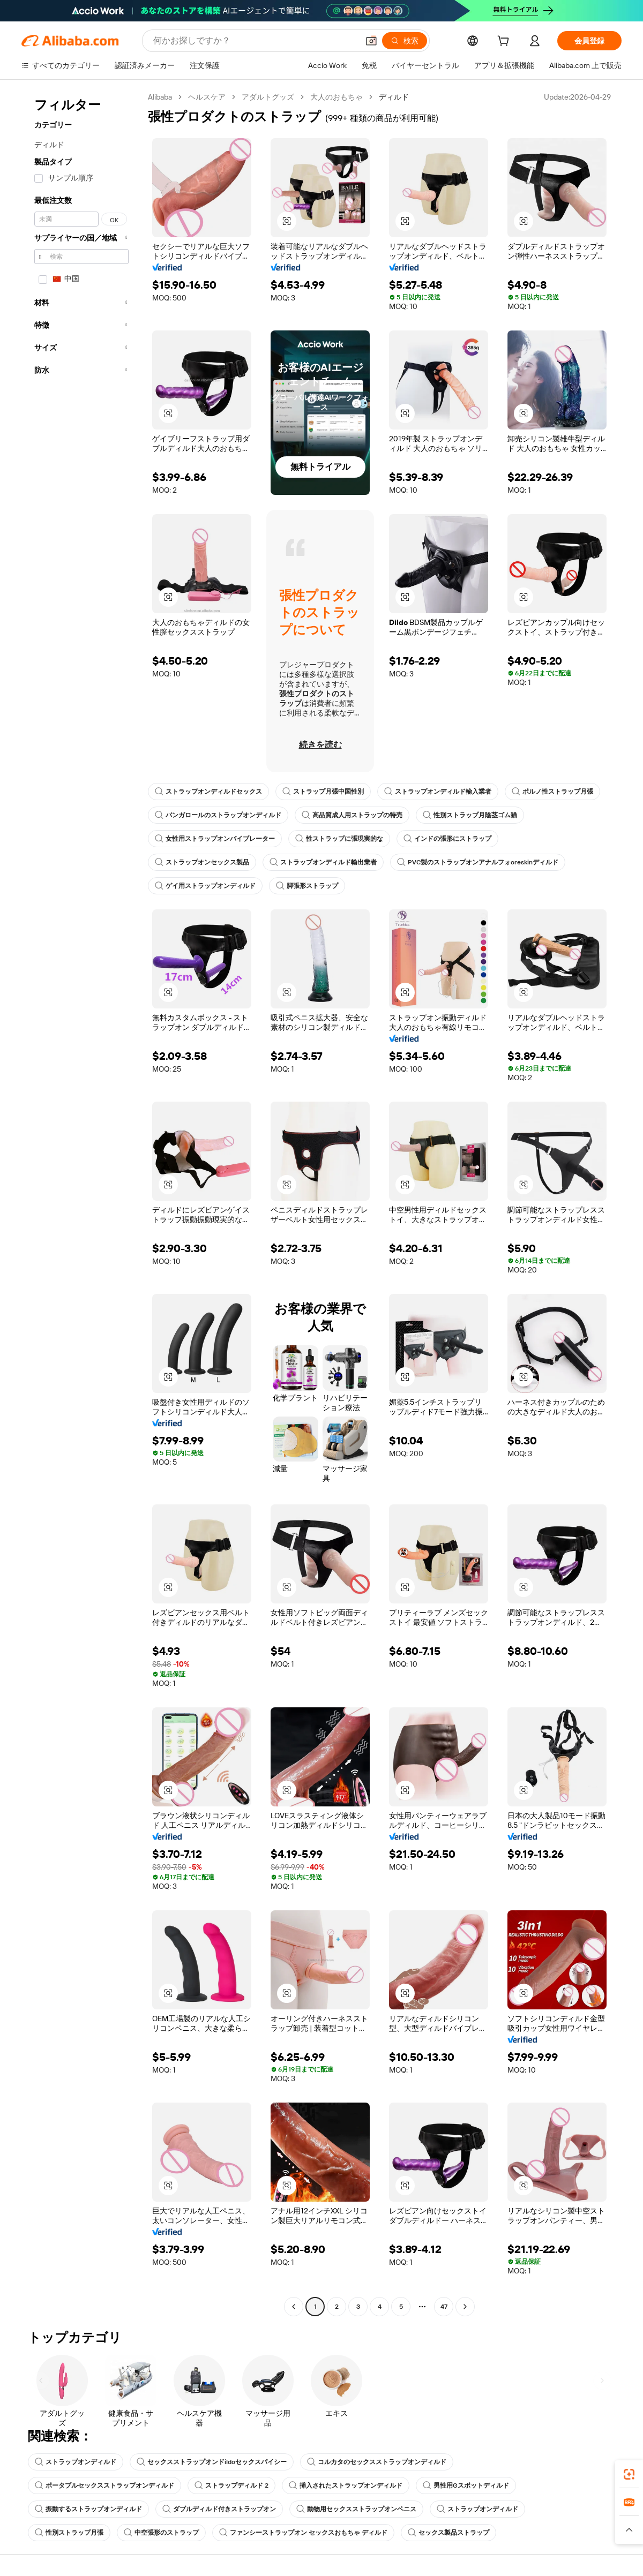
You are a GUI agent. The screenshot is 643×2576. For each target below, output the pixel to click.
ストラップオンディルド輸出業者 (323, 862)
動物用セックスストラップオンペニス (356, 2509)
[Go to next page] (465, 2306)
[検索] (404, 40)
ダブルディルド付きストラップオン (219, 2509)
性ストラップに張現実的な (339, 838)
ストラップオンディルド (75, 2462)
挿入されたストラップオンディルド (345, 2485)
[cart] (505, 42)
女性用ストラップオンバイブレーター (215, 838)
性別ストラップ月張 (69, 2532)
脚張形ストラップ (307, 886)
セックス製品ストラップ (448, 2532)
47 (443, 2306)
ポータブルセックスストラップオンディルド (104, 2485)
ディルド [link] (394, 97)
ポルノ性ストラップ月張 (552, 791)
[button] (371, 40)
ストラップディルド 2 (231, 2485)
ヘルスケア (207, 97)
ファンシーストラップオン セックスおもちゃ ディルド (303, 2532)
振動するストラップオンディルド (88, 2509)
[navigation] (81, 1203)
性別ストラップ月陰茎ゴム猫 (470, 815)
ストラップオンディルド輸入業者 (437, 791)
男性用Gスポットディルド (466, 2485)
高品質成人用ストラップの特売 (352, 815)
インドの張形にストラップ (447, 838)
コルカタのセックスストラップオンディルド (376, 2462)
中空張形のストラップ (161, 2532)
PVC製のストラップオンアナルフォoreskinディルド (477, 862)
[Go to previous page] (293, 2306)
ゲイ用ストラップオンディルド (205, 886)
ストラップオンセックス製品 (202, 862)
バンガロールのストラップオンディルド (218, 815)
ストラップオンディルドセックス (208, 791)
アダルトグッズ (268, 97)
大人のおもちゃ (336, 97)
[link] (629, 2474)
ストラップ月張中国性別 (323, 791)
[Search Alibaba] (254, 41)
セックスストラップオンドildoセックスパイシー (212, 2462)
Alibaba (160, 97)
